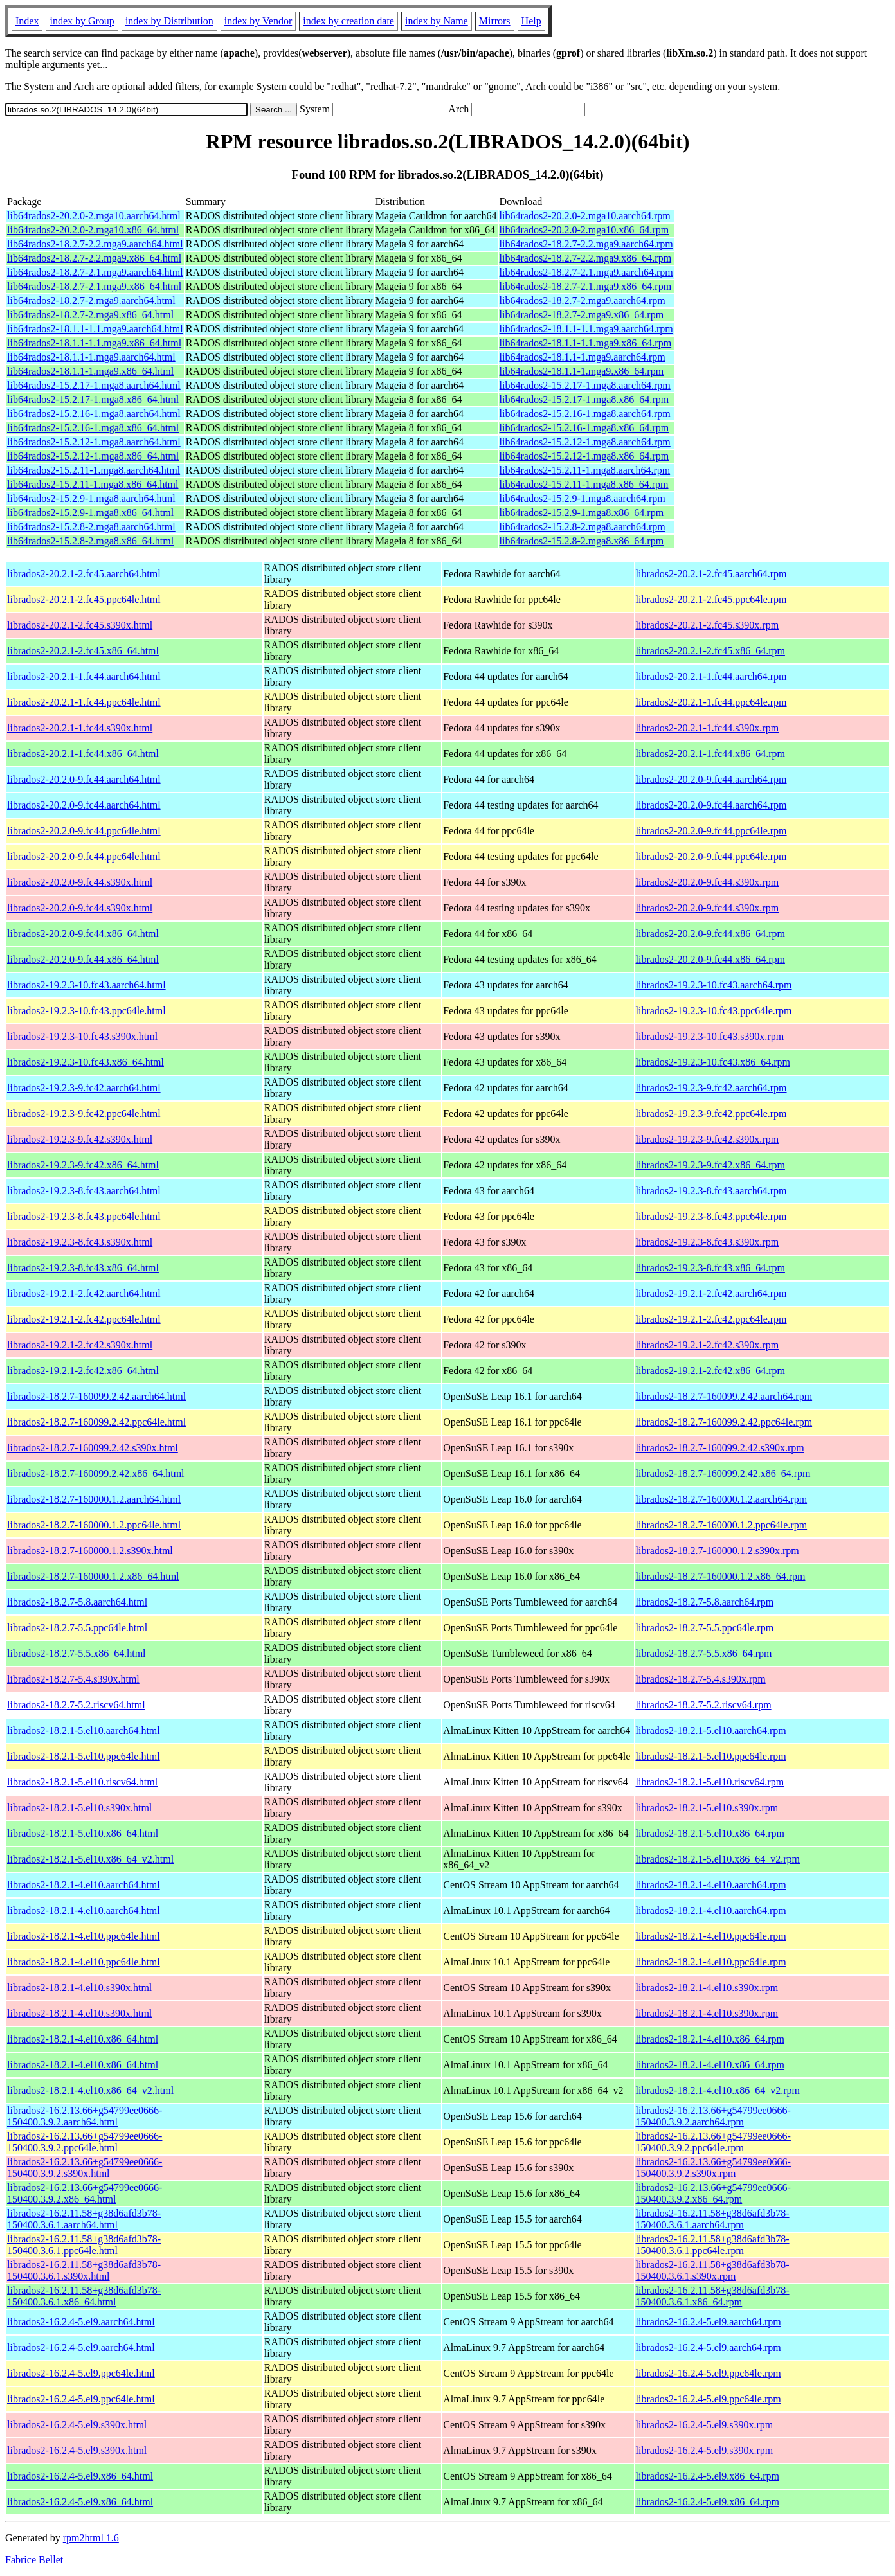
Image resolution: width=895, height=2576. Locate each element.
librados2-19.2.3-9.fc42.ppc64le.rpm (711, 1113)
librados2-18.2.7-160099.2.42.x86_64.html (96, 1473)
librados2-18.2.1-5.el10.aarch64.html (83, 1730)
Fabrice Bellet (34, 2559)
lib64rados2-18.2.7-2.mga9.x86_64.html (90, 314)
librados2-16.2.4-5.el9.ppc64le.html (81, 2373)
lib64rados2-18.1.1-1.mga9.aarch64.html (91, 357)
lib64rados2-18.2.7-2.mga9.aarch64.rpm (582, 300)
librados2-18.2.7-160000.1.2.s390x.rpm (717, 1550)
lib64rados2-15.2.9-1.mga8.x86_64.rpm (582, 512)
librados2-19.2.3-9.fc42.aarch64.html (84, 1087)
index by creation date (348, 20)
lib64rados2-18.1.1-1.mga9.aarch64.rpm (582, 357)
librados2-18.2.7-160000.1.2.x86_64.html (93, 1576)
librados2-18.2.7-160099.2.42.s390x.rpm (720, 1447)
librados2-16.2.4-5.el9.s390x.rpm (704, 2424)
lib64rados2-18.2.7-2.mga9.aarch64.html (91, 300)
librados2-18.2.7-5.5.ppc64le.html (77, 1627)
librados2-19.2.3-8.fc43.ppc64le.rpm (711, 1216)
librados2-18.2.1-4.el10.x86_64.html (82, 2039)
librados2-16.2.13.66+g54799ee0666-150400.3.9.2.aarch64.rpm (713, 2116)
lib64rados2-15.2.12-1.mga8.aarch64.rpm (585, 441)
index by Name (436, 20)
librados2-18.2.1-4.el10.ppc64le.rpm (711, 1936)
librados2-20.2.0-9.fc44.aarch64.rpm (711, 779)
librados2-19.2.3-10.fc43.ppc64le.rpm (714, 1010)
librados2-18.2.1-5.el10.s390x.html (79, 1807)
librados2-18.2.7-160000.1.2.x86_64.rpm (721, 1576)
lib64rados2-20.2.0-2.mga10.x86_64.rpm (584, 229)
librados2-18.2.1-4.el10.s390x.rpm (707, 1987)
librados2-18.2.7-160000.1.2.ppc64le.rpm (722, 1524)
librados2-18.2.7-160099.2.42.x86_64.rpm (723, 1473)
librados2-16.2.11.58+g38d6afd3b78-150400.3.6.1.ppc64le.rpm (713, 2244)
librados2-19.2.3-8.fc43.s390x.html (79, 1242)
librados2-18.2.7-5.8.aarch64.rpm (705, 1602)
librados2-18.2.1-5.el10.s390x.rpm (707, 1807)
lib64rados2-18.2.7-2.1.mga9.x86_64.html (94, 286)
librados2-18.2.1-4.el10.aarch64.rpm (711, 1884)
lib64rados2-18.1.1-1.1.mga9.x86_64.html (94, 342)
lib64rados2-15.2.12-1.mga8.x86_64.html (93, 456)
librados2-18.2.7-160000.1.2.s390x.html (90, 1550)
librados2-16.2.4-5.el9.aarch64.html (81, 2321)
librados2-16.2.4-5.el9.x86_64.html (80, 2476)
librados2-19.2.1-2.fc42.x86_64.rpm (710, 1370)
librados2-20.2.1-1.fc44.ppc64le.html (84, 702)
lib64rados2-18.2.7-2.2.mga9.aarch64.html (95, 243)
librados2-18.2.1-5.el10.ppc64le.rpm (711, 1756)
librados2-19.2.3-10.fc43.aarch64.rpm (714, 984)
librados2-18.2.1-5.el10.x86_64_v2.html (90, 1859)
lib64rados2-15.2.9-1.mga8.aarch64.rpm (582, 498)
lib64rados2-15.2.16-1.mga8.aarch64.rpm (585, 413)
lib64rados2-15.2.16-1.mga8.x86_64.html (93, 427)
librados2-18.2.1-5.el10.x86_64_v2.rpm (718, 1859)
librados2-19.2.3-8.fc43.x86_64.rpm (710, 1267)
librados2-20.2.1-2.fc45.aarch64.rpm (711, 573)
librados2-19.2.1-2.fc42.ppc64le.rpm (711, 1319)
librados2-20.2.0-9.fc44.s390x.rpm (707, 882)
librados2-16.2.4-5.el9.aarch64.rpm (708, 2321)
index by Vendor (258, 20)
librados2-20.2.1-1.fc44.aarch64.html (84, 676)
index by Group (82, 20)
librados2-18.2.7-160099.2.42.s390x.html (92, 1447)
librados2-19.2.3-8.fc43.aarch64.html (84, 1190)
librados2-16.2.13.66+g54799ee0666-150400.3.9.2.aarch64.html (84, 2116)
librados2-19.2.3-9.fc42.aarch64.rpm (711, 1087)
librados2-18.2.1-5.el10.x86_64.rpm (710, 1833)
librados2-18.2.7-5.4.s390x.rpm (701, 1679)
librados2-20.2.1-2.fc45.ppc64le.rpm (711, 599)
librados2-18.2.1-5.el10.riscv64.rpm (710, 1781)
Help (531, 20)
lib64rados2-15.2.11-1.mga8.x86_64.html (93, 484)
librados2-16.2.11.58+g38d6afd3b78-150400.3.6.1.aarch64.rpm (713, 2219)
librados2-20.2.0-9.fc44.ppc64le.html (84, 830)
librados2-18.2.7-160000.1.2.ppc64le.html (94, 1524)
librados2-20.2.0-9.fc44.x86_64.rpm (710, 933)
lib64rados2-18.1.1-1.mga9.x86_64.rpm (582, 371)
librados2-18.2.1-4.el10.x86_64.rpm (710, 2039)
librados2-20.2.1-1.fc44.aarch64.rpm (711, 676)
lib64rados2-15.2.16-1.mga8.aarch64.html (94, 413)
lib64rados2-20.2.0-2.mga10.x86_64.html (93, 229)
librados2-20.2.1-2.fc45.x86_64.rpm (710, 650)
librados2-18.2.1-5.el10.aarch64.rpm (711, 1730)
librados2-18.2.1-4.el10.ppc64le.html (83, 1936)
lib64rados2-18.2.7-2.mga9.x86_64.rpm (582, 314)
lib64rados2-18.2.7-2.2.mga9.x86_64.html (94, 258)
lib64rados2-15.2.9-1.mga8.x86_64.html (90, 512)
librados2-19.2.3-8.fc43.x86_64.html (83, 1267)
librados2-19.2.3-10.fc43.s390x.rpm (710, 1036)
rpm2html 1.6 (91, 2537)
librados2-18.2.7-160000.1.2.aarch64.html (94, 1499)
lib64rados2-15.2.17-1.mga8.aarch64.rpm (585, 385)
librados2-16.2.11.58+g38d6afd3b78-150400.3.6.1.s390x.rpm (713, 2270)
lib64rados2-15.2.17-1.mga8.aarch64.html (94, 385)
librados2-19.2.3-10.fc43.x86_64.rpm (713, 1062)
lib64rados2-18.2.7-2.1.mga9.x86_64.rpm (586, 286)
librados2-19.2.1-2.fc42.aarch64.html (84, 1293)
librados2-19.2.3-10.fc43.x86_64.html (85, 1062)
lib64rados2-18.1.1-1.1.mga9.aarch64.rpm (586, 328)
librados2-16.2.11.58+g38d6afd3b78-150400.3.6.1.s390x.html (84, 2270)
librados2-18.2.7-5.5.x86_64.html (76, 1653)
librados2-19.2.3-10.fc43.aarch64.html (86, 984)
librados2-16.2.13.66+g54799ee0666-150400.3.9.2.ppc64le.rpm (713, 2142)
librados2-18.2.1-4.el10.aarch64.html (83, 1884)
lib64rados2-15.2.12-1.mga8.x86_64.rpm (584, 456)
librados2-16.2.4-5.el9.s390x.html (77, 2424)
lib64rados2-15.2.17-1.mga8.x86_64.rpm (584, 399)
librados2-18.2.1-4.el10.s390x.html (79, 1987)
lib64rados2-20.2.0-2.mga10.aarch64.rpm (585, 215)
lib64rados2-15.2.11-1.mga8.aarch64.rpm (585, 470)
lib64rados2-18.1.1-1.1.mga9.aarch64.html (95, 328)
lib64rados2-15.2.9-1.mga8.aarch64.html (91, 498)
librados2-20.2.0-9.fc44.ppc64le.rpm (711, 830)
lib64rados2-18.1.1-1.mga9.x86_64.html (90, 371)
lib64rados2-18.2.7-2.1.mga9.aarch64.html (95, 272)
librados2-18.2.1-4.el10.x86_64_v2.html (90, 2090)
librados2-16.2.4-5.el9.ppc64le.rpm (708, 2373)
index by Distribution (169, 20)
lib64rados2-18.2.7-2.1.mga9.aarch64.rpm (586, 272)
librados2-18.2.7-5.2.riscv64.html (76, 1704)
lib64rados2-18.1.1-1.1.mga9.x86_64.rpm (586, 342)
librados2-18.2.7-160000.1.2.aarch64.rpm (722, 1499)
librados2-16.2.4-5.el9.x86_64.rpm (708, 2476)
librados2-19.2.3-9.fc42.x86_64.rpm (710, 1164)
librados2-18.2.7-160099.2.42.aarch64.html (96, 1396)
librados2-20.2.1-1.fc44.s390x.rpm (707, 727)
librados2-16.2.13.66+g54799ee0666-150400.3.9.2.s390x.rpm (713, 2167)
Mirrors (495, 20)
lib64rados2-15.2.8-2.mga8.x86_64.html (90, 540)
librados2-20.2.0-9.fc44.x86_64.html (83, 933)
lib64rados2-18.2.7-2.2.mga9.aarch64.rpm (586, 243)
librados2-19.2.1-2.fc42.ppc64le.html (84, 1319)
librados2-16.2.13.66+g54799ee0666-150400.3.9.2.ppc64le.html (84, 2142)
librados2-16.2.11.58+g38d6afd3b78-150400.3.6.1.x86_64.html (84, 2296)
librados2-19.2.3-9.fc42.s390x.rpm (707, 1139)
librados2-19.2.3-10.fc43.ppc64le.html (86, 1010)
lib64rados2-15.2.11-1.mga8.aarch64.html (93, 470)
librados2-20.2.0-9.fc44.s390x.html (79, 882)
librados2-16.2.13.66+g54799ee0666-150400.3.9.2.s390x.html (84, 2167)
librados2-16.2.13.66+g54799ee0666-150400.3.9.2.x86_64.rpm (713, 2193)
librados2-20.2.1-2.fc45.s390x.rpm (707, 625)
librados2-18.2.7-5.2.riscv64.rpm (704, 1704)
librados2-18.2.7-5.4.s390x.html (73, 1679)
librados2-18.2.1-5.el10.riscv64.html (82, 1781)
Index (27, 20)
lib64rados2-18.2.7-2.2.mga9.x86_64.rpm (586, 258)
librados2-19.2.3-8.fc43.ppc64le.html (84, 1216)
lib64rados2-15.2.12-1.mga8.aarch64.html (94, 441)
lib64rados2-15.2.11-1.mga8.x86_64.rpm (584, 484)
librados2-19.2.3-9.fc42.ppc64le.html (84, 1113)
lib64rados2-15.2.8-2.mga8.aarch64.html (91, 526)
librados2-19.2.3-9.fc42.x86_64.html (83, 1164)
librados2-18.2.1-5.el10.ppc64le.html (83, 1756)
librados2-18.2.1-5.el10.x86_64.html (82, 1833)
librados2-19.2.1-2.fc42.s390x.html (79, 1344)
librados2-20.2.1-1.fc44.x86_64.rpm (710, 753)
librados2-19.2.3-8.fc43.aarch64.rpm (711, 1190)
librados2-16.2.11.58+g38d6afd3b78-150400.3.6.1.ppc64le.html (84, 2244)
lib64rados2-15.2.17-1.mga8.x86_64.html (93, 399)
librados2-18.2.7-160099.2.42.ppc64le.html (96, 1422)
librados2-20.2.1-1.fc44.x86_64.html (83, 753)
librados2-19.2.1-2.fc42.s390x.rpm (707, 1344)
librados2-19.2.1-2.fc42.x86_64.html (83, 1370)
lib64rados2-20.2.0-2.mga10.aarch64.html (94, 215)
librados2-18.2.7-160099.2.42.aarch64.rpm (724, 1396)
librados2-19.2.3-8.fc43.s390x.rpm (707, 1242)
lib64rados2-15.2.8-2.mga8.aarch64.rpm (582, 526)
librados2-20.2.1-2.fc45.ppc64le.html (84, 599)
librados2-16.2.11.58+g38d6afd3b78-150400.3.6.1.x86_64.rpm (713, 2296)
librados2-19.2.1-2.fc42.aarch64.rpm (711, 1293)
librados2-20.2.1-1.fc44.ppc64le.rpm (711, 702)
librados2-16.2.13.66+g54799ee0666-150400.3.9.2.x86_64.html (84, 2193)
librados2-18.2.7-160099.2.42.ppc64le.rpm (724, 1422)
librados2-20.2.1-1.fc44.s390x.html (79, 727)
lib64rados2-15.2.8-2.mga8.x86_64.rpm (582, 540)
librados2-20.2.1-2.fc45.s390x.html (79, 625)
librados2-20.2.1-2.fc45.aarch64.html (84, 573)
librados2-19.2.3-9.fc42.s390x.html (79, 1139)
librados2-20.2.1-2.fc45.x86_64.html (83, 650)
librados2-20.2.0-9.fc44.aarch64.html (84, 779)
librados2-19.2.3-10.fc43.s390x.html (82, 1036)
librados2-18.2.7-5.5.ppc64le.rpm (705, 1627)
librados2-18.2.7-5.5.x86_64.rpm (704, 1653)
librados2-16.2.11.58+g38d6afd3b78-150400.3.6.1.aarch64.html (84, 2219)
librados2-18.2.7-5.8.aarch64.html (77, 1602)
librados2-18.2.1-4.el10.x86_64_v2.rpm (718, 2090)
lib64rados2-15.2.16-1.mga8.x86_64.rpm (584, 427)
